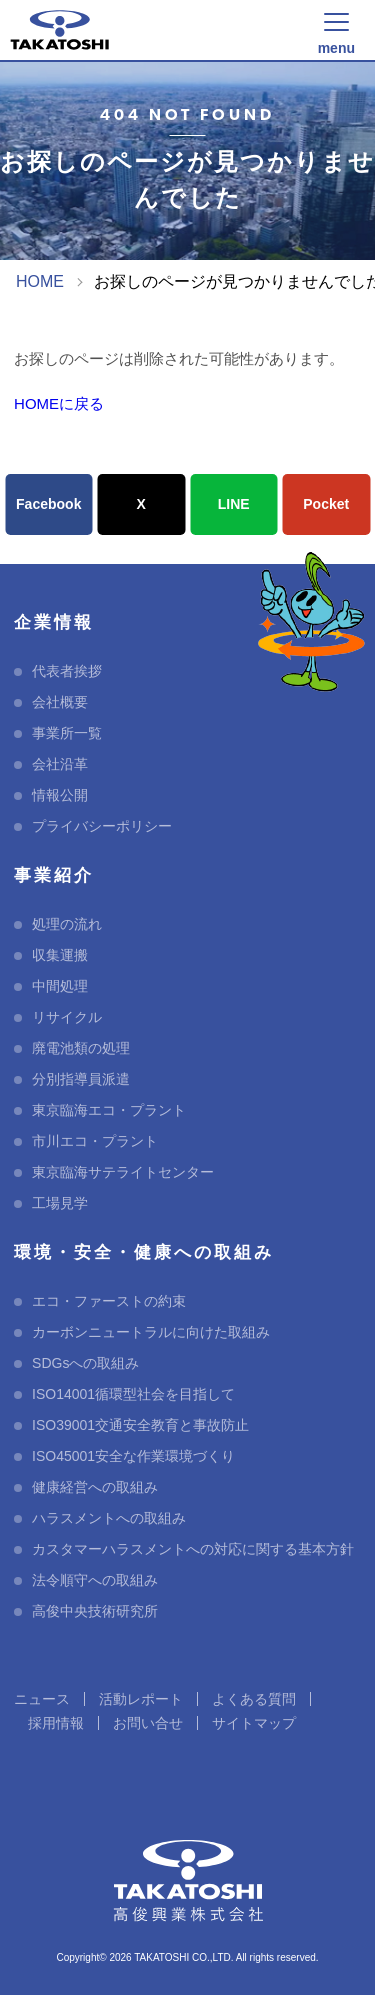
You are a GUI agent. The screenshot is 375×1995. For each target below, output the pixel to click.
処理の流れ (67, 924)
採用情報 (56, 1723)
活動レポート (141, 1699)
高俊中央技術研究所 (95, 1611)
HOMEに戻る (59, 403)
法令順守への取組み (95, 1580)
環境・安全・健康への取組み (144, 1252)
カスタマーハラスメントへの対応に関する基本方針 (193, 1549)
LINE (234, 504)
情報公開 (60, 795)
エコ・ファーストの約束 (109, 1301)
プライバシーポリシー (102, 826)
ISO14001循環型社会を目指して (133, 1394)
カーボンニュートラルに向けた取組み (151, 1332)
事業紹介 (54, 875)
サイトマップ (254, 1723)
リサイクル (67, 1017)
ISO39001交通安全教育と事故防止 (140, 1425)
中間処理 (60, 986)
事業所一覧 (67, 733)
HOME (40, 281)
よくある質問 (254, 1699)
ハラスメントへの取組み (109, 1518)
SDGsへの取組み (85, 1363)
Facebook (48, 504)
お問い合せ (148, 1723)
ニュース (42, 1699)
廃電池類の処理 (81, 1048)
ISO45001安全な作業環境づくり (133, 1456)
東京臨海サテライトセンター (123, 1172)
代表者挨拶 (67, 671)
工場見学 (60, 1203)
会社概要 (60, 702)
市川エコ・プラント (95, 1141)
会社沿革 (60, 764)
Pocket (326, 504)
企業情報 (54, 622)
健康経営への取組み (95, 1487)
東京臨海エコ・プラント (109, 1110)
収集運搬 (60, 955)
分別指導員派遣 (81, 1079)
